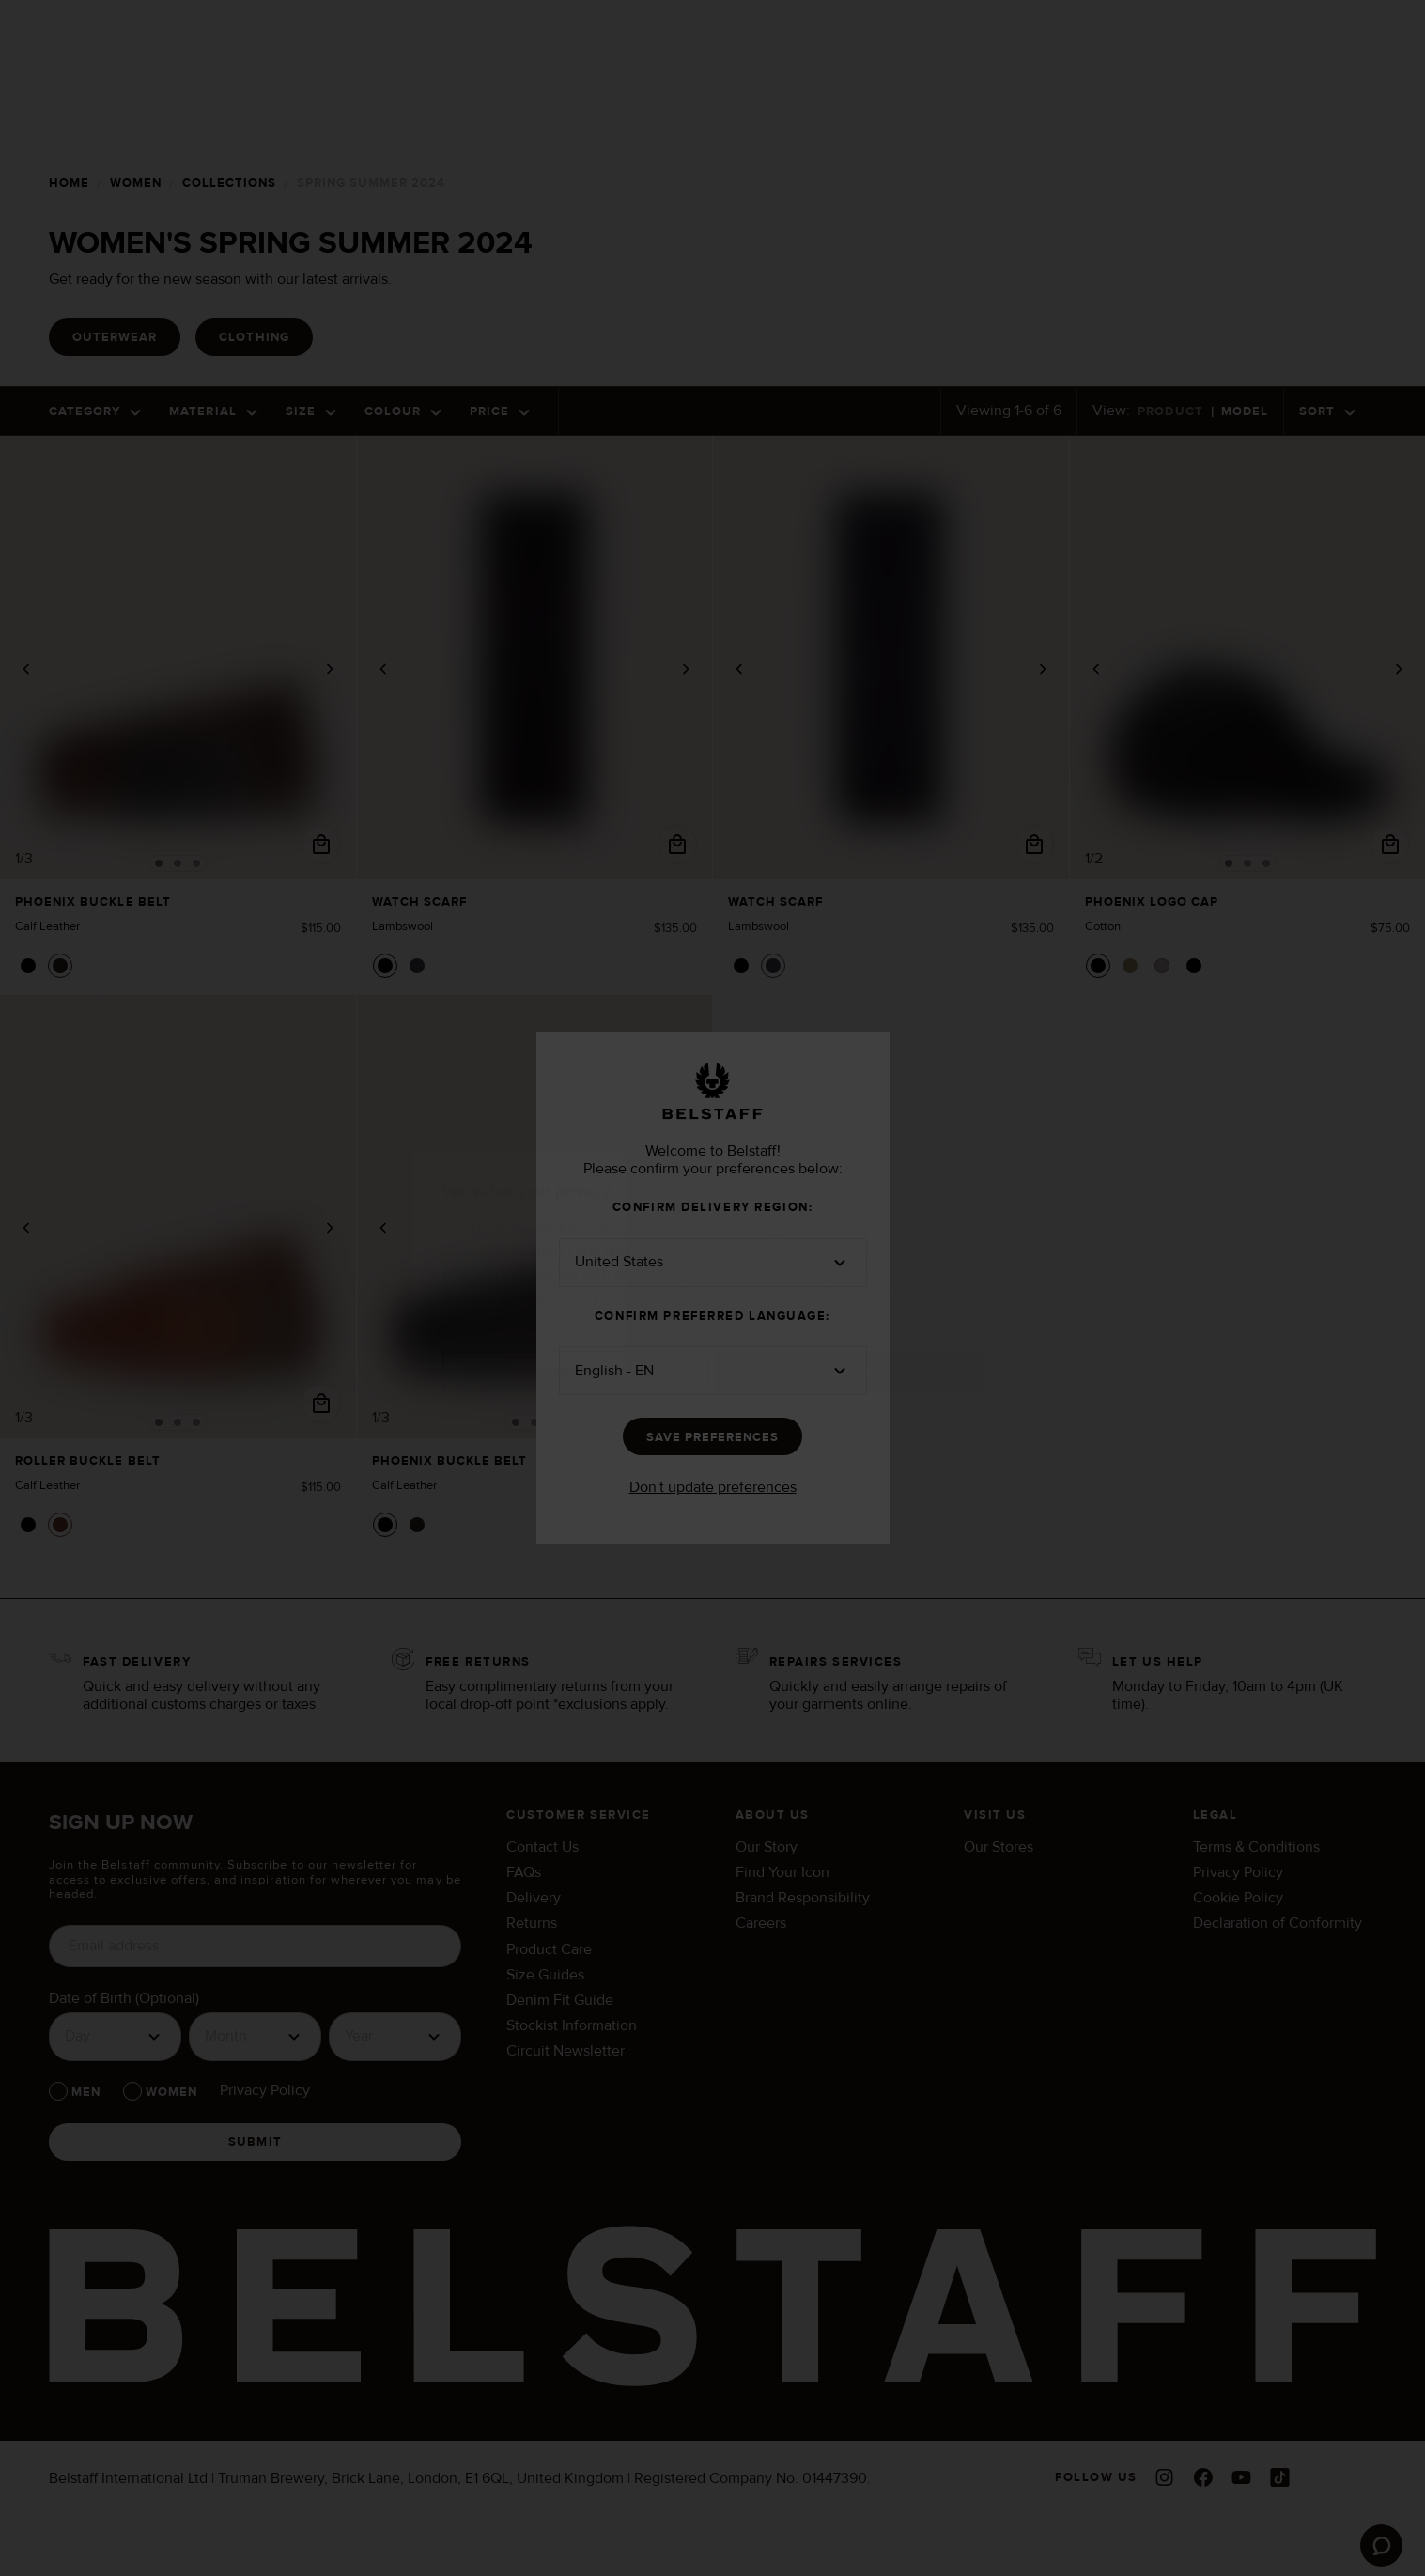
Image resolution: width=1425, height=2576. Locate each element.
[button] (713, 1262)
